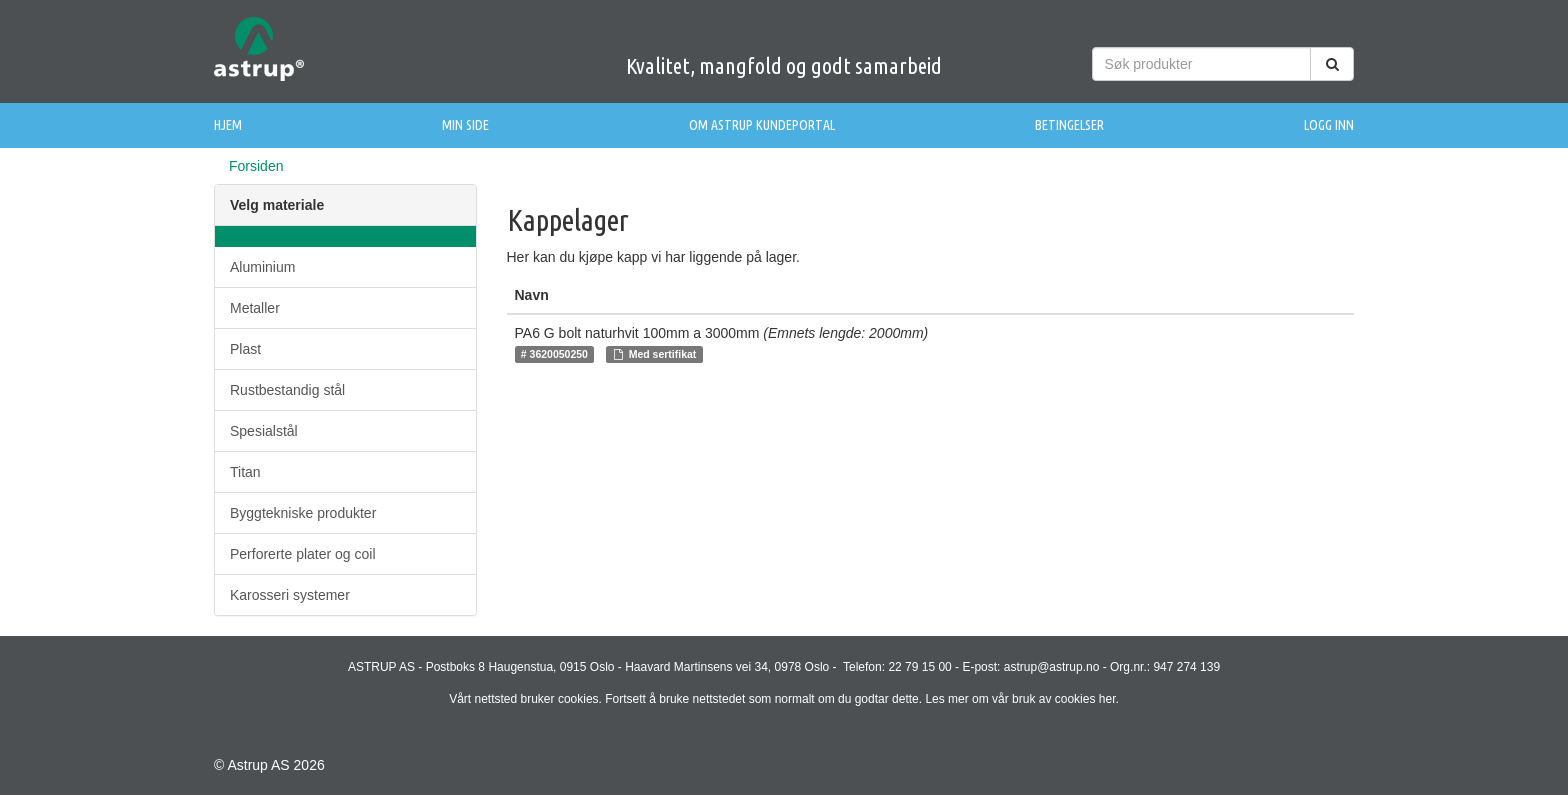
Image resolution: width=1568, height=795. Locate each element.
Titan (245, 472)
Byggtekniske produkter (303, 513)
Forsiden (256, 166)
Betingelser (1069, 125)
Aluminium (262, 267)
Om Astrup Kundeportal (762, 125)
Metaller (255, 308)
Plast (245, 349)
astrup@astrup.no (1052, 667)
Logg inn (1329, 125)
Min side (465, 125)
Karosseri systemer (290, 595)
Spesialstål (264, 431)
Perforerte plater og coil (303, 554)
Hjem (228, 125)
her (1107, 699)
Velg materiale (277, 205)
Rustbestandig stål (287, 390)
